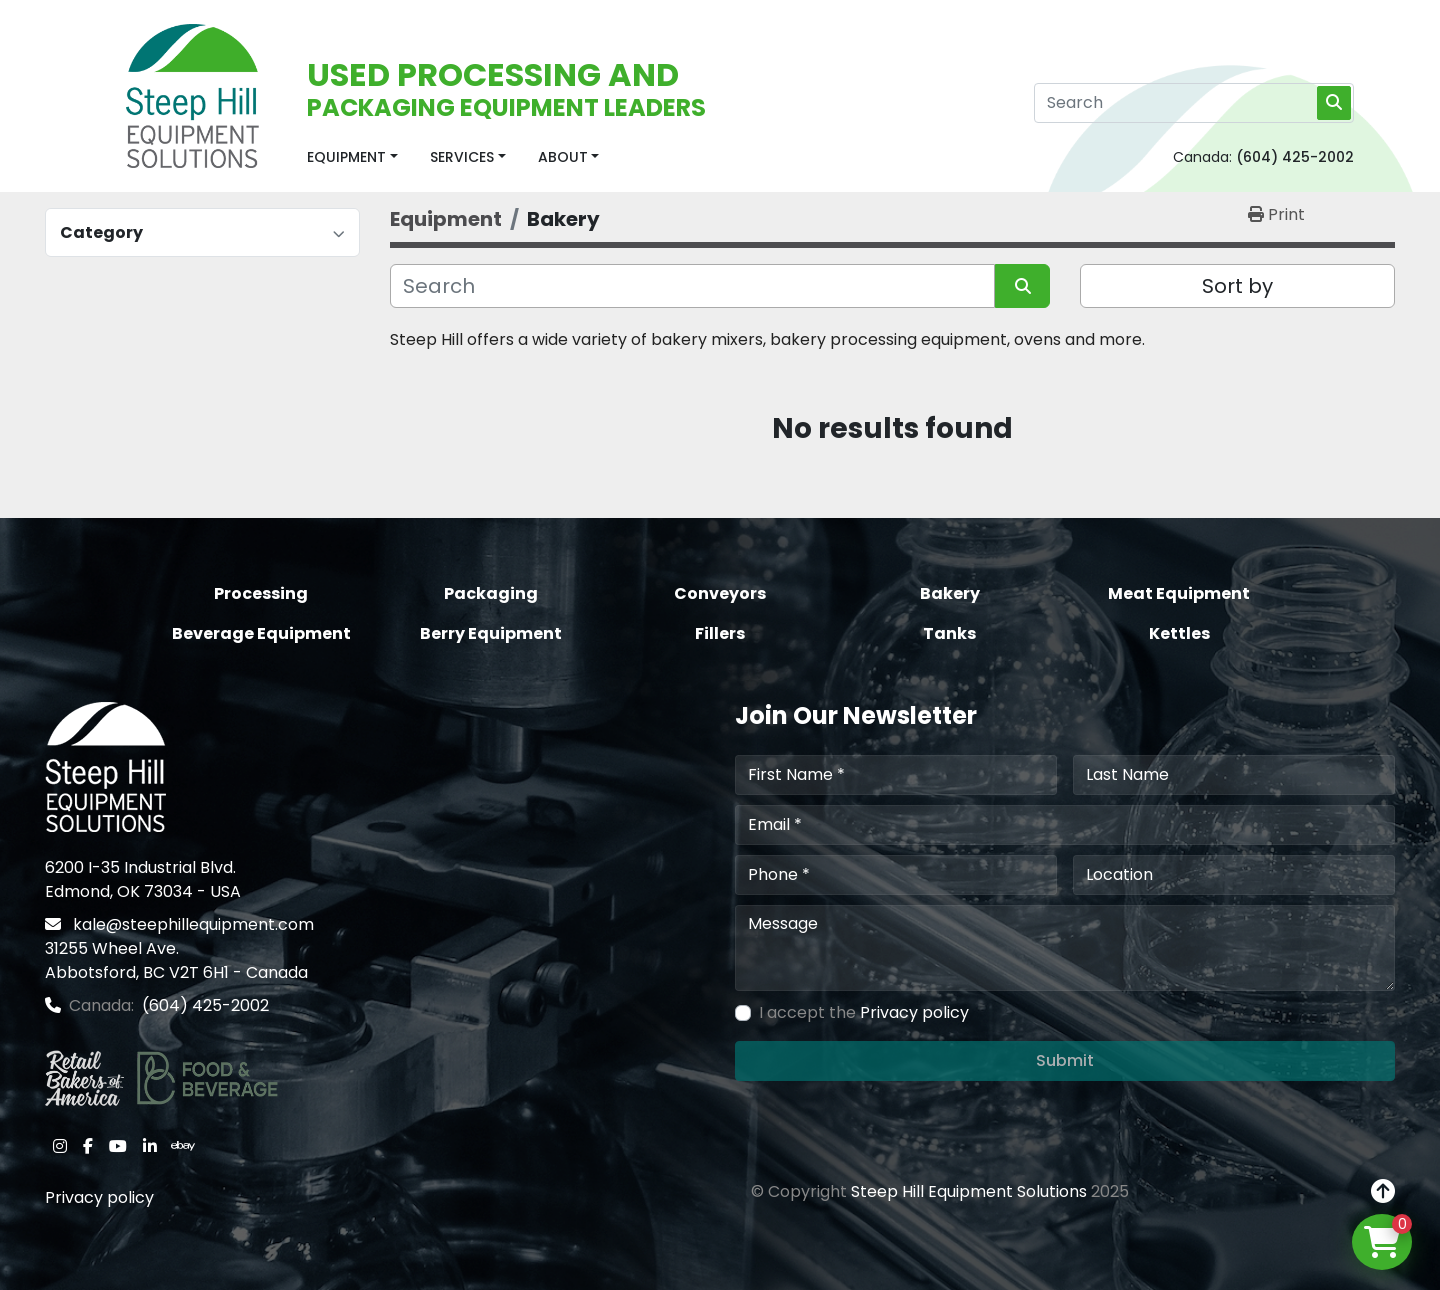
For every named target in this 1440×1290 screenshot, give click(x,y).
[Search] (1194, 103)
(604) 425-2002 (1295, 157)
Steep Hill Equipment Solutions (969, 1191)
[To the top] (1383, 1192)
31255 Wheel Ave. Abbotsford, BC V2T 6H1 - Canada (176, 960)
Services (462, 157)
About (563, 157)
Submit (1065, 1060)
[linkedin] (150, 1146)
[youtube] (118, 1146)
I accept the (864, 1012)
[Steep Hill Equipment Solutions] (105, 765)
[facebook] (88, 1146)
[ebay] (183, 1146)
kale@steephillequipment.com (191, 924)
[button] (352, 157)
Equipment (346, 157)
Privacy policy (99, 1197)
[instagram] (60, 1146)
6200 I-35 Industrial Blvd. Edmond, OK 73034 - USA (143, 879)
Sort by (1237, 286)
